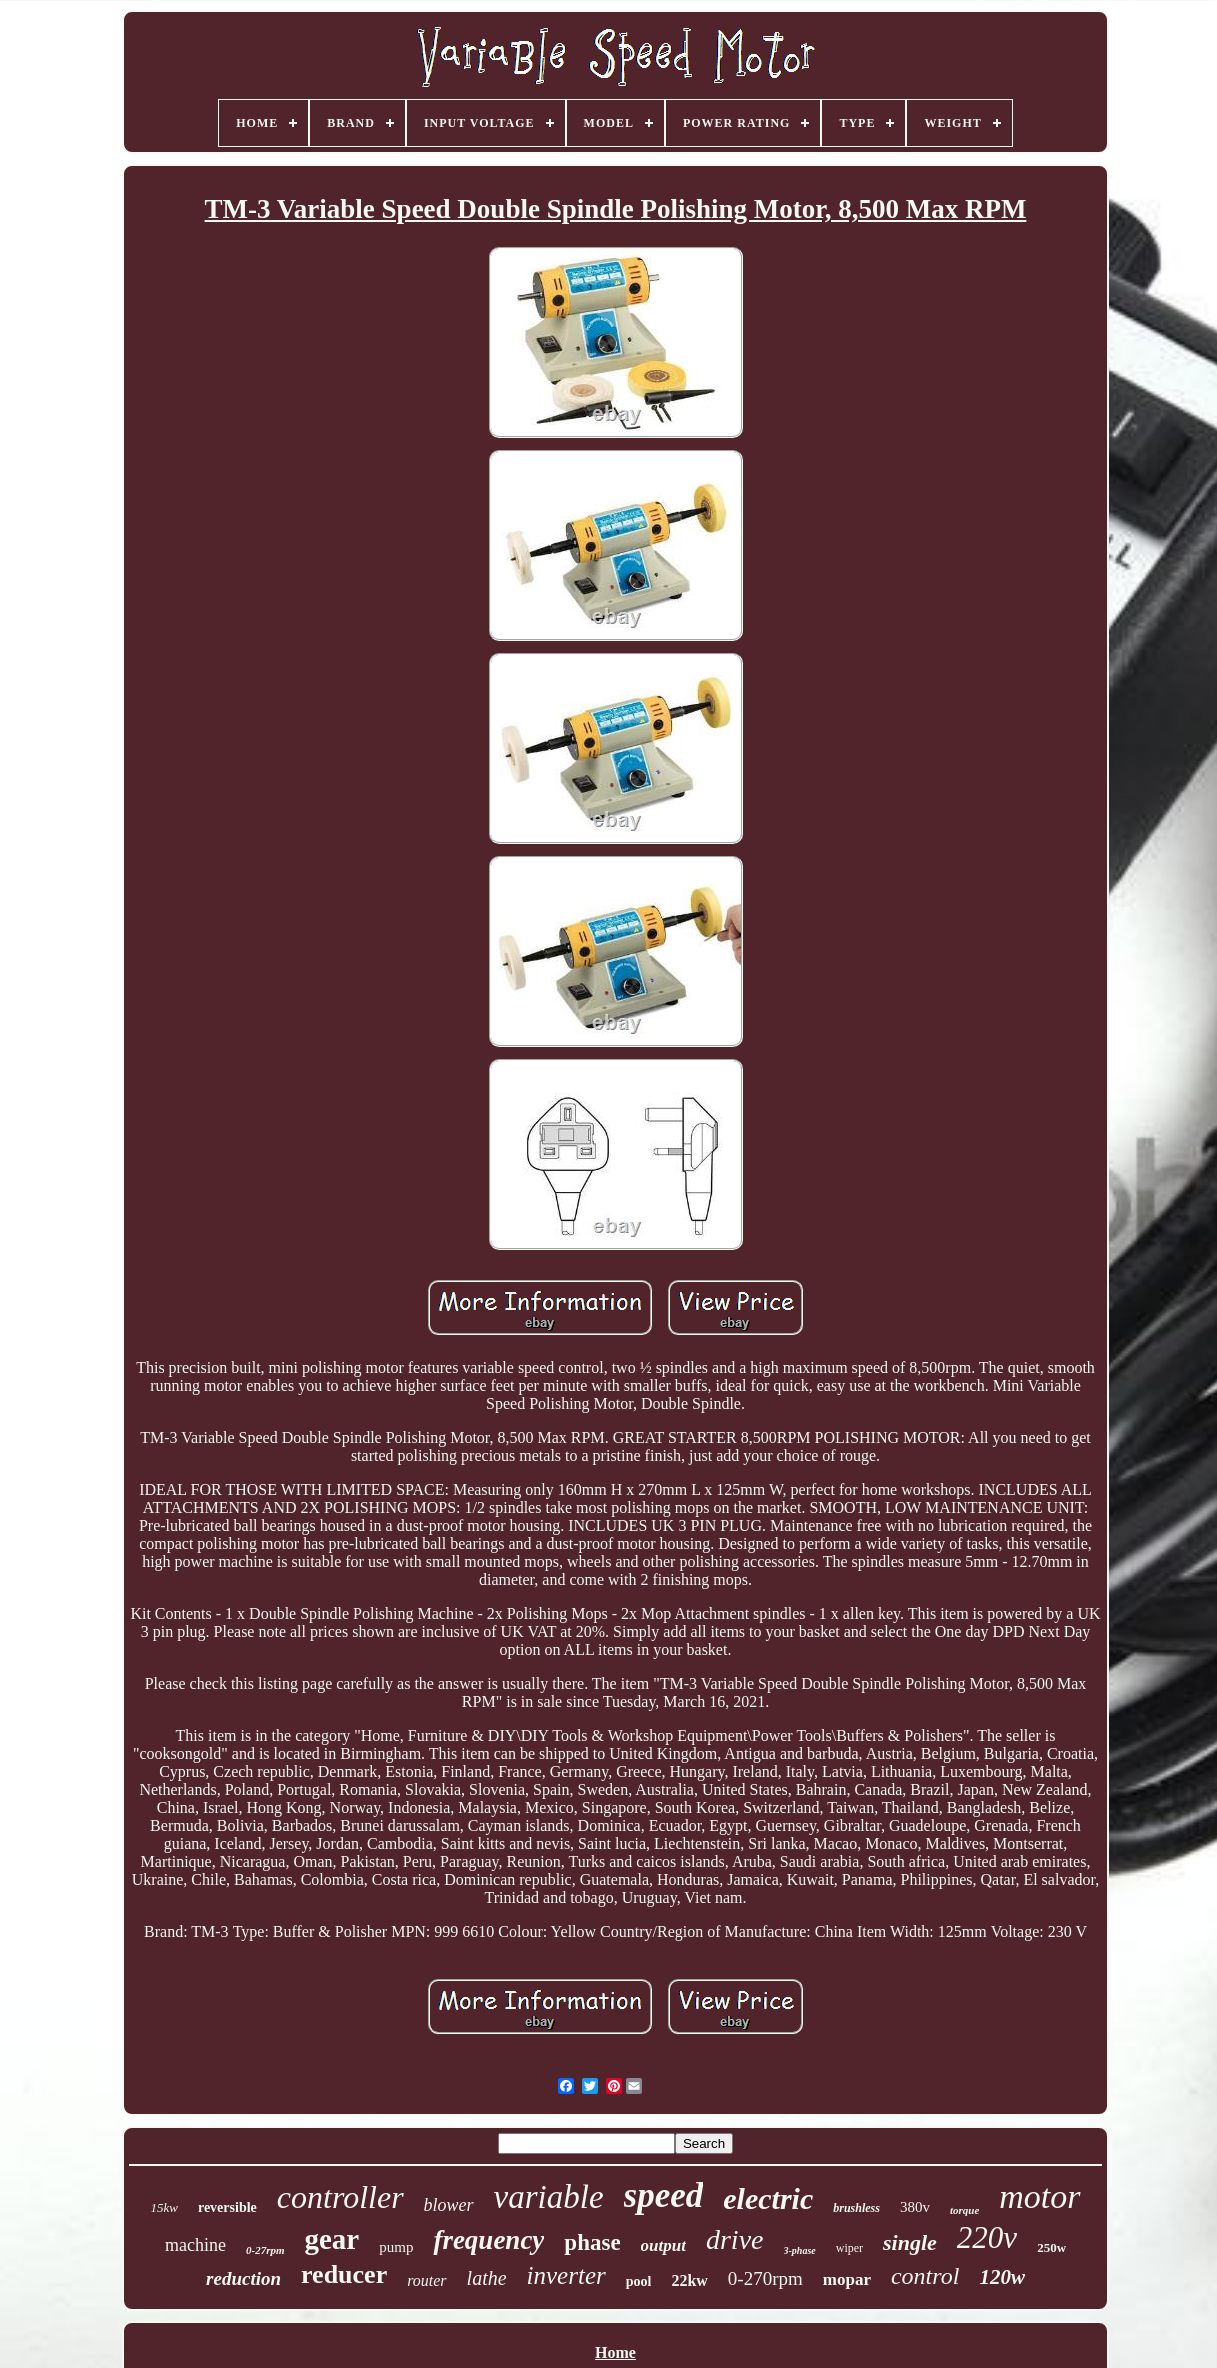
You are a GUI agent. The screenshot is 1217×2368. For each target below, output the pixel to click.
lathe (487, 2278)
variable (549, 2197)
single (910, 2242)
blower (449, 2205)
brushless (856, 2208)
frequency (488, 2240)
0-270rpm (765, 2278)
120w (1002, 2277)
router (426, 2280)
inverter (566, 2275)
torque (964, 2210)
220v (987, 2237)
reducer (344, 2274)
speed (664, 2195)
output (663, 2245)
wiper (849, 2248)
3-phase (800, 2250)
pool (639, 2281)
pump (396, 2247)
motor (1039, 2196)
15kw (163, 2207)
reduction (243, 2278)
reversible (227, 2207)
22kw (689, 2280)
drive (735, 2239)
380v (915, 2207)
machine (195, 2245)
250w (1051, 2247)
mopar (847, 2279)
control (925, 2276)
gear (331, 2239)
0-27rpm (265, 2250)
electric (768, 2198)
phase (592, 2242)
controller (340, 2197)
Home (615, 2352)
